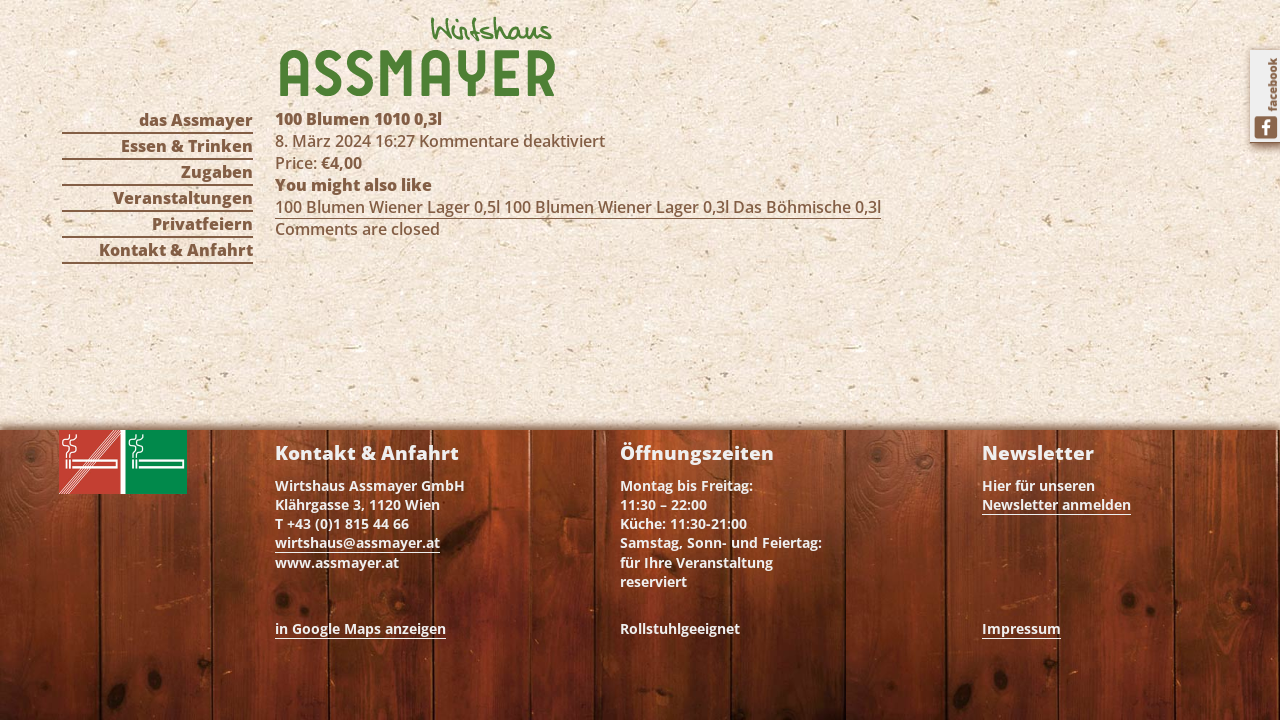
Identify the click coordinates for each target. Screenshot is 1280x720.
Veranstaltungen (183, 198)
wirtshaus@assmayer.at (357, 542)
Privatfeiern (202, 224)
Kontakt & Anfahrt (176, 250)
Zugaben (217, 172)
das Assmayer (196, 120)
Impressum (1021, 628)
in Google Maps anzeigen (360, 628)
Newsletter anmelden (1056, 504)
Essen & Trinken (187, 146)
